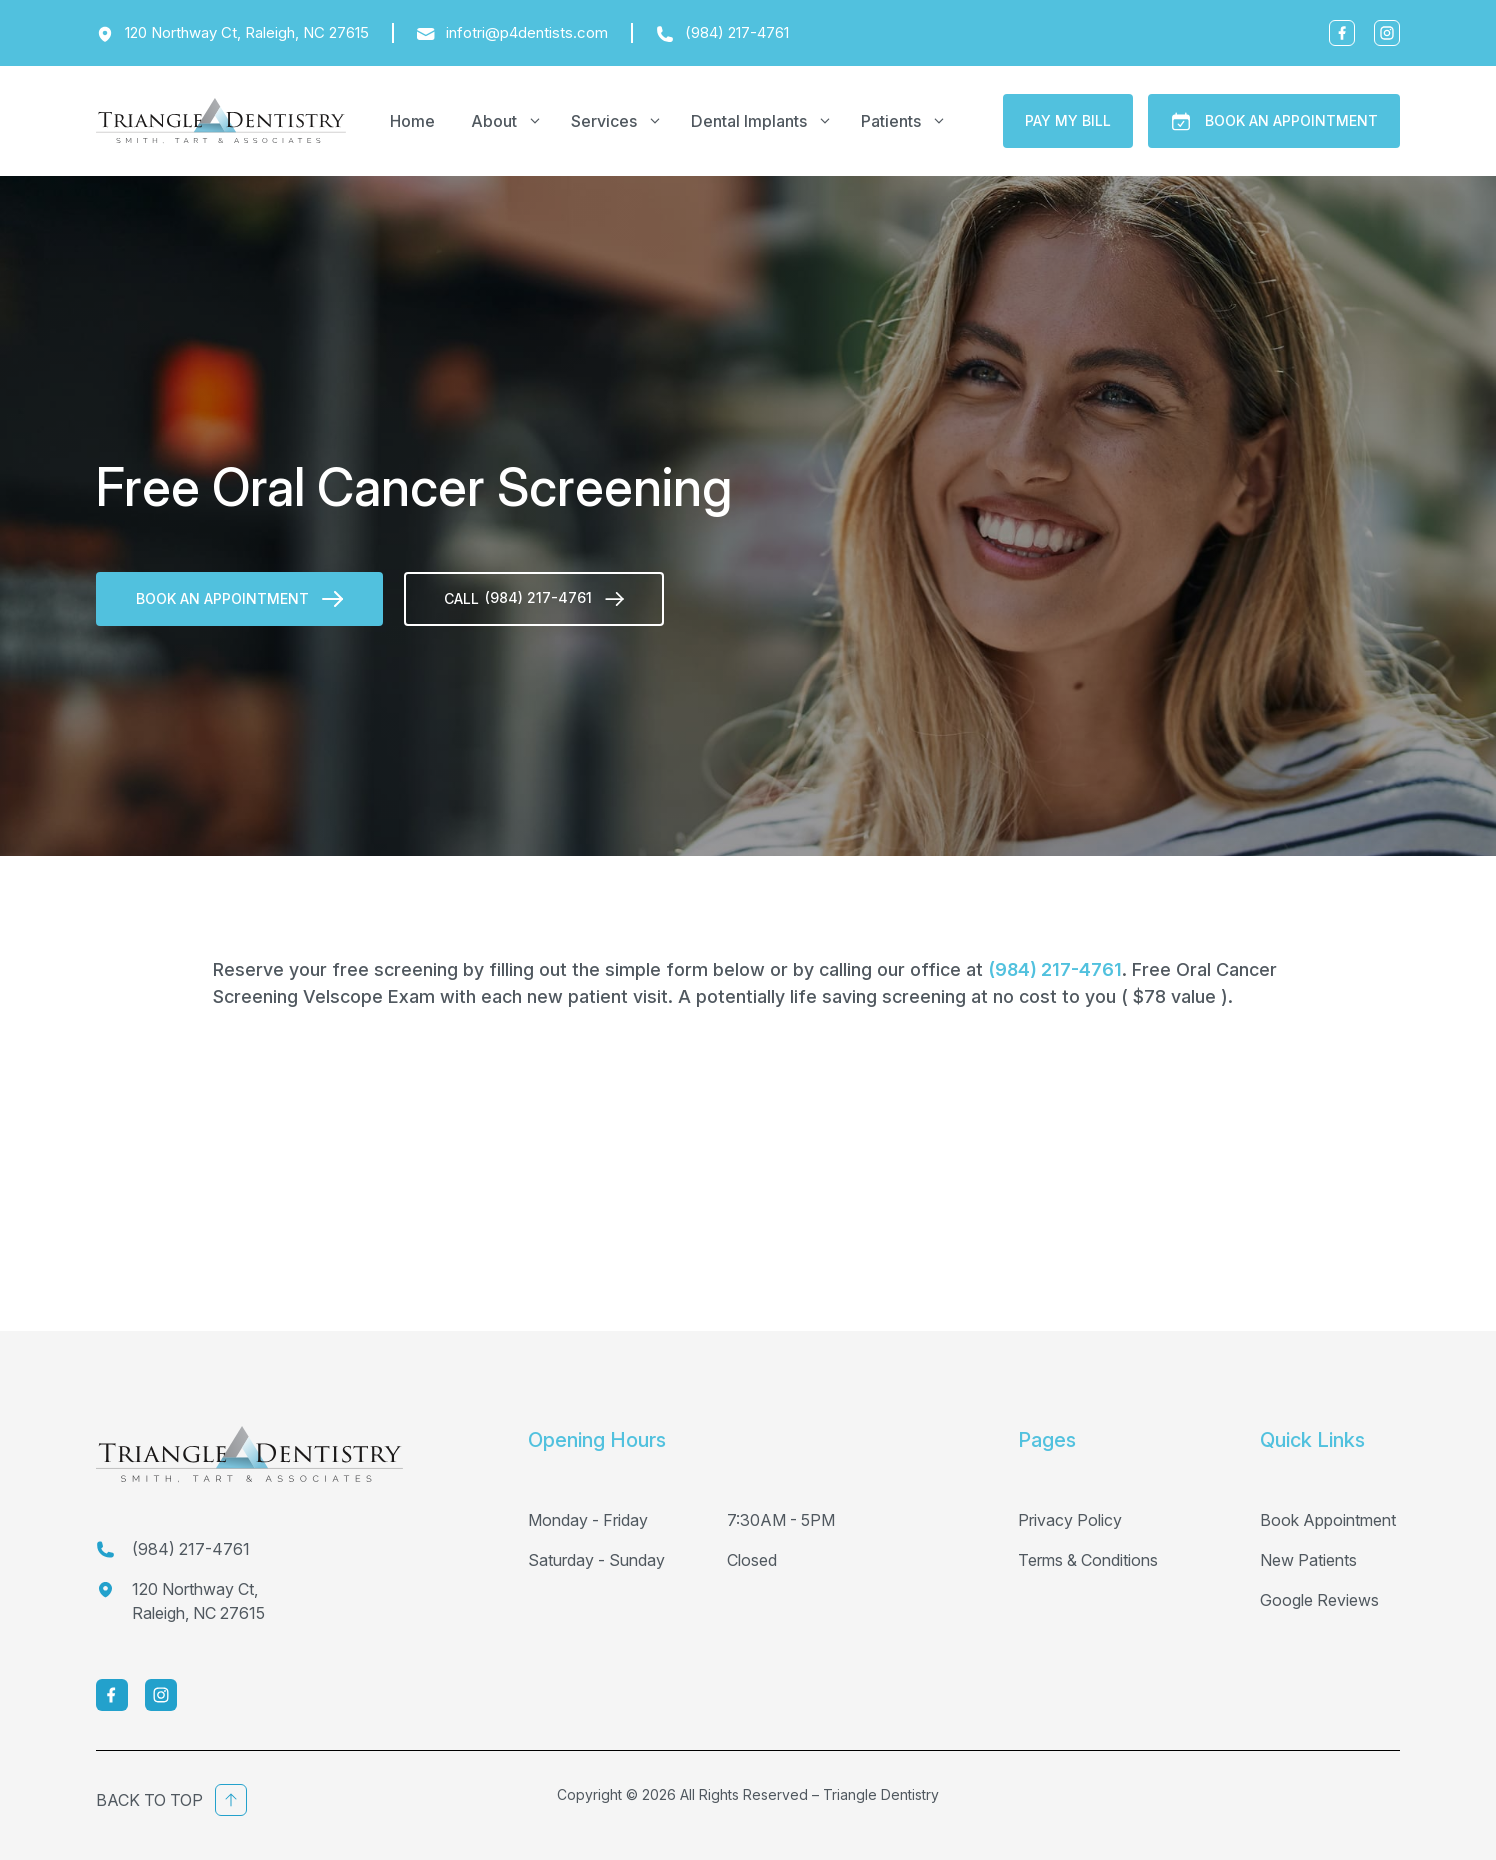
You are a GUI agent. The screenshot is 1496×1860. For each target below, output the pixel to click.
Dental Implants (767, 121)
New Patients (1308, 1560)
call (534, 598)
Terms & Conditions (1088, 1560)
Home (412, 121)
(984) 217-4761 (1055, 969)
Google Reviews (1319, 1600)
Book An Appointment (1274, 121)
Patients (909, 121)
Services (622, 121)
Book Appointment (1328, 1520)
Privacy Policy (1070, 1520)
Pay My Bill (1068, 120)
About (512, 121)
